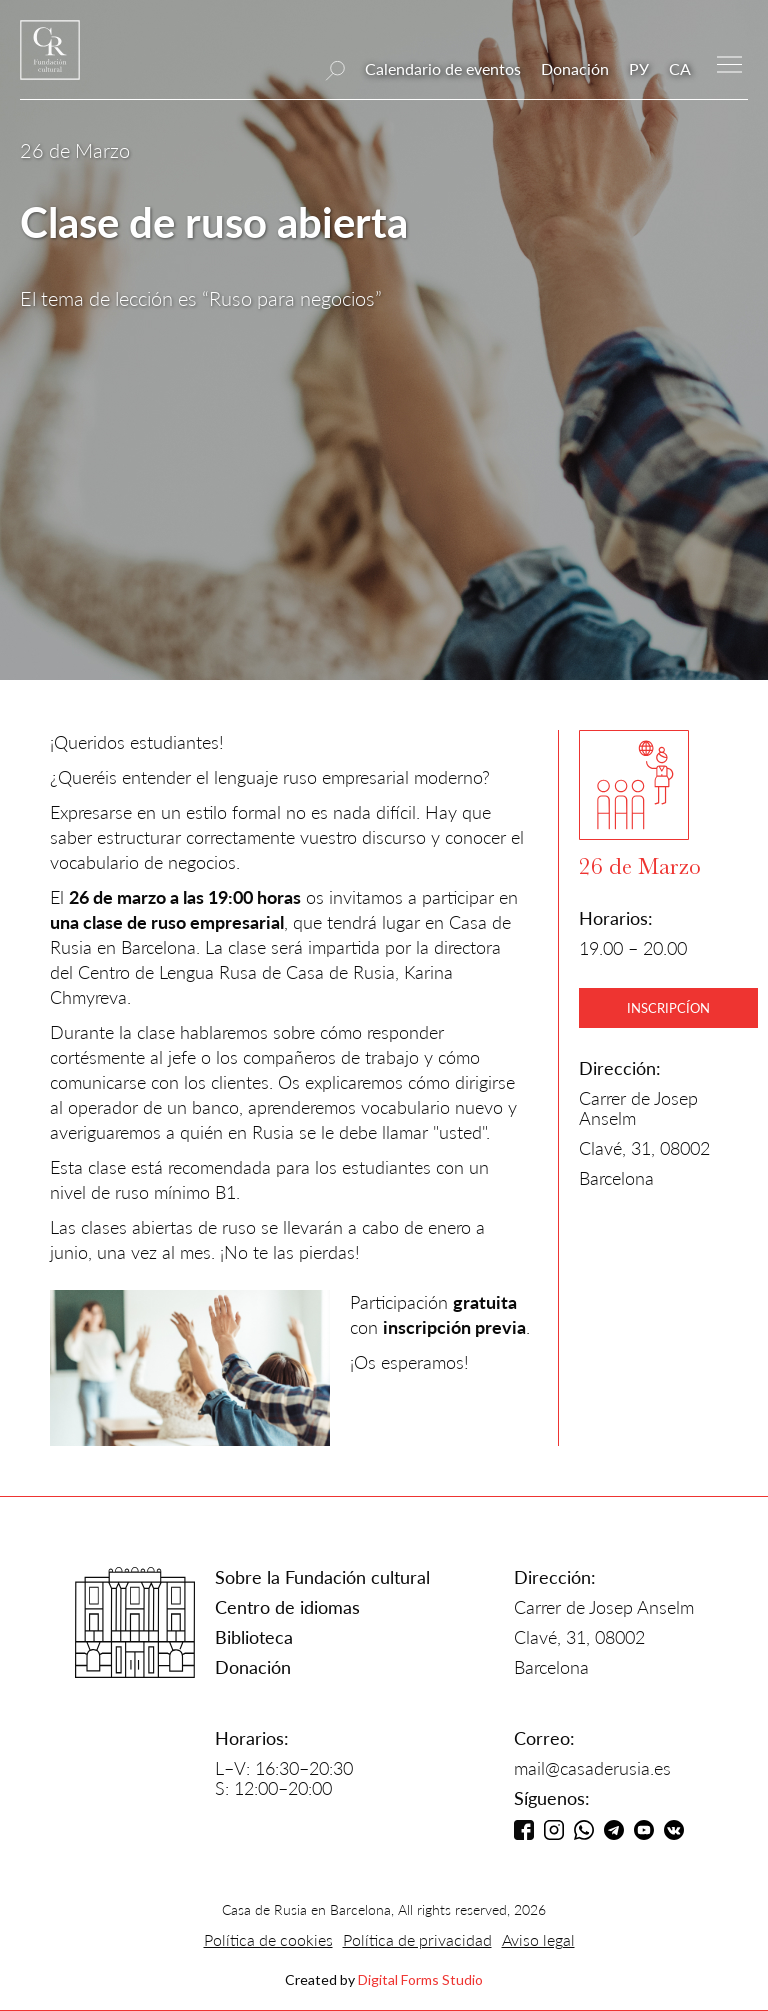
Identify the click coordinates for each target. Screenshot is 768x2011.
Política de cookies (268, 1939)
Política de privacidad (417, 1939)
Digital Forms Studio (420, 1979)
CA (680, 68)
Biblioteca (254, 1637)
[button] (729, 62)
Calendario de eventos (443, 68)
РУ (639, 68)
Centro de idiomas (287, 1607)
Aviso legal (538, 1939)
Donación (575, 68)
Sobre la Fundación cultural (322, 1577)
